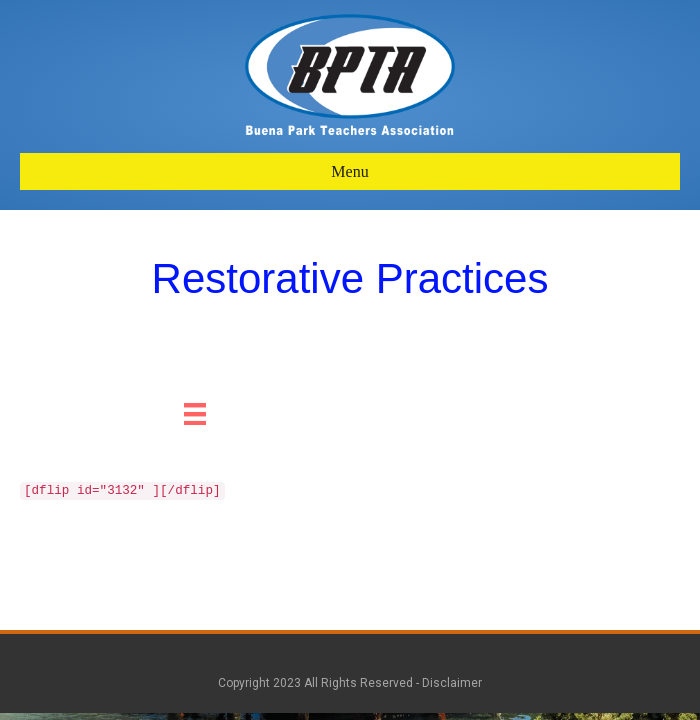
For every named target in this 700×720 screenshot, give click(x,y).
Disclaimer (452, 683)
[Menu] (195, 414)
